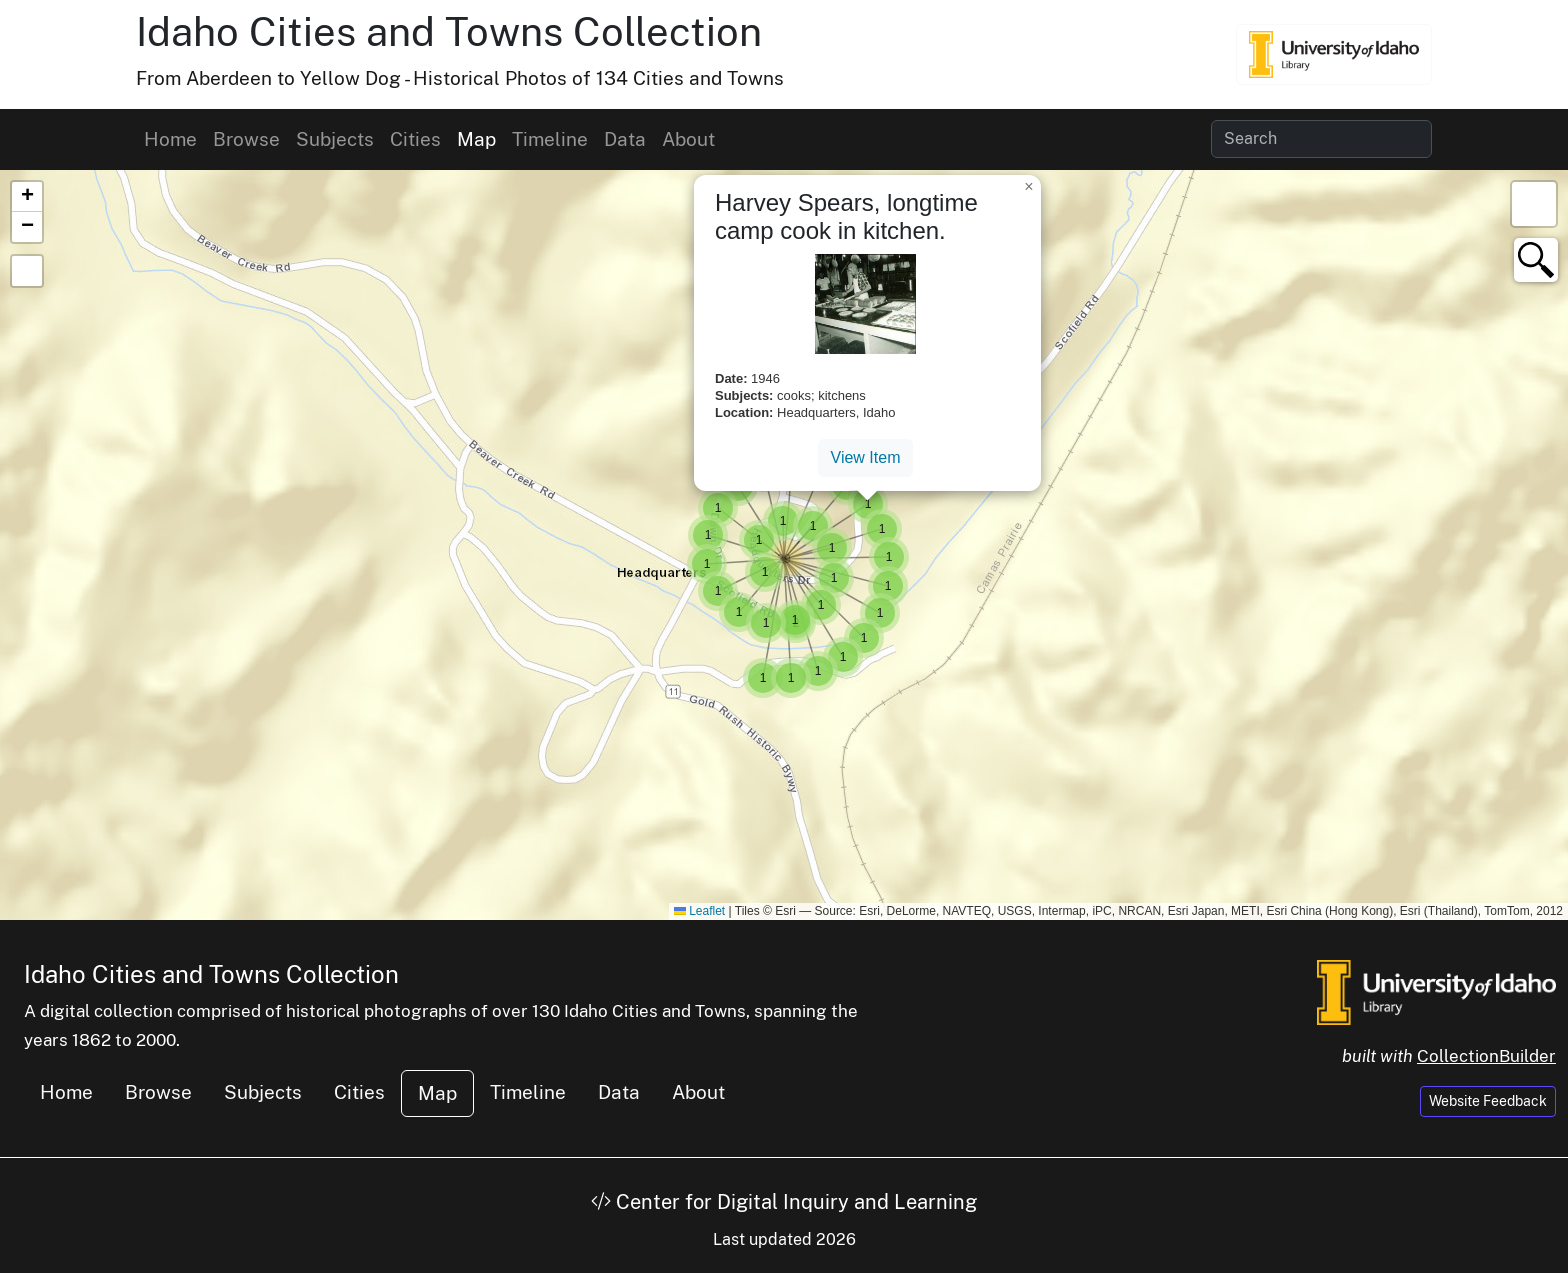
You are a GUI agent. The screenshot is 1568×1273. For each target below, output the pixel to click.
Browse (246, 139)
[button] (784, 559)
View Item (866, 457)
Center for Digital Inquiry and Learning (784, 1202)
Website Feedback (1488, 1101)
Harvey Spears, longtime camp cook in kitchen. (846, 217)
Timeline (550, 139)
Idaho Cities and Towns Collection (449, 31)
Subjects (335, 139)
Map (476, 139)
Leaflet (699, 911)
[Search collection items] (1321, 139)
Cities (415, 139)
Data (625, 139)
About (688, 139)
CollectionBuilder (1486, 1056)
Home (170, 139)
